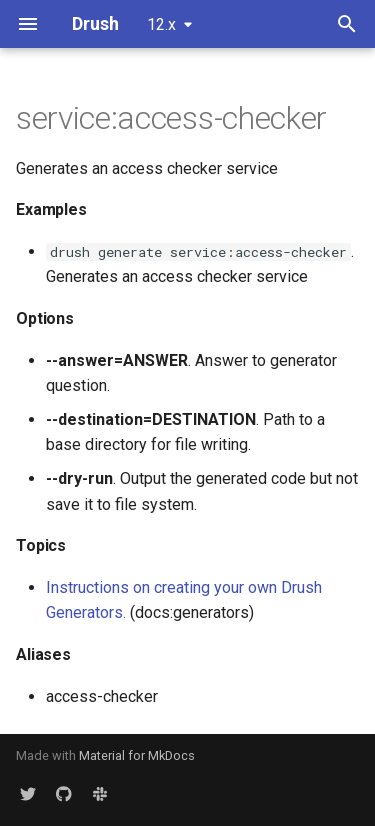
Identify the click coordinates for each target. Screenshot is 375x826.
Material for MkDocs (137, 755)
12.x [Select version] (161, 24)
